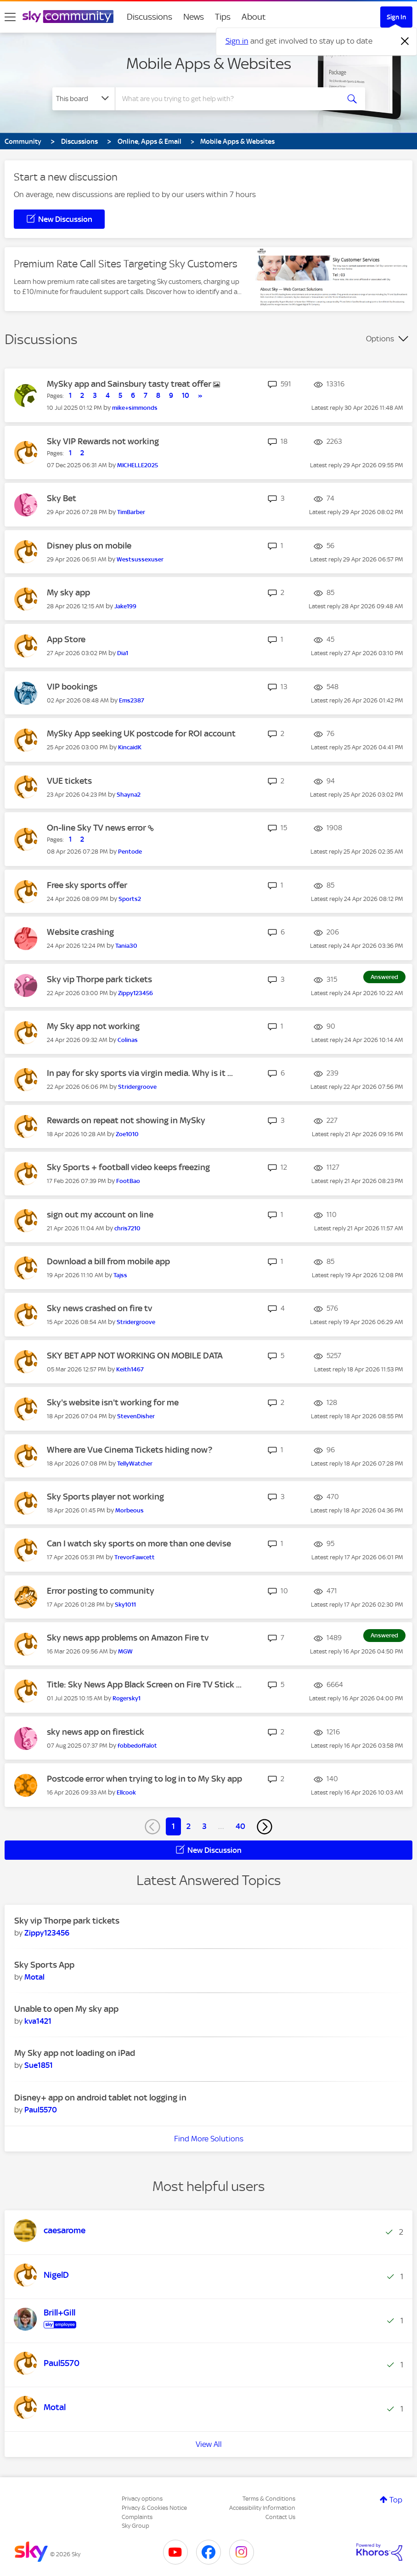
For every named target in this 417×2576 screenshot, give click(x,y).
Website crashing (80, 932)
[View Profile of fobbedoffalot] (137, 1745)
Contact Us (280, 2517)
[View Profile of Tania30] (126, 945)
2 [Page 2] (188, 1826)
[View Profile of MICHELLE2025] (137, 465)
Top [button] (395, 2499)
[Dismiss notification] (405, 41)
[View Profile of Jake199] (125, 606)
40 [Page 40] (240, 1826)
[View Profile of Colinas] (128, 1039)
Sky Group (135, 2525)
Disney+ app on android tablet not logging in (100, 2097)
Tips (223, 16)
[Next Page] (264, 1826)
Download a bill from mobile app (108, 1261)
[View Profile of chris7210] (127, 1228)
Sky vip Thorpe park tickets (99, 979)
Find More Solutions (208, 2138)
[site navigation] (10, 17)
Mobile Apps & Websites (208, 63)
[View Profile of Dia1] (122, 653)
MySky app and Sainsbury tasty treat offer (130, 384)
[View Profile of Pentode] (130, 851)
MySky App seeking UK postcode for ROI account (141, 733)
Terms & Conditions (268, 2498)
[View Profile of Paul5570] (40, 2109)
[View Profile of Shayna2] (129, 794)
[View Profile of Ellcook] (126, 1792)
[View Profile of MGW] (125, 1651)
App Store (66, 639)
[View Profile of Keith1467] (130, 1369)
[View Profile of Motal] (34, 1977)
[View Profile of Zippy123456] (135, 993)
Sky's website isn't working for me (113, 1402)
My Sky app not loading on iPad (74, 2053)
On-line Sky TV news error (97, 827)
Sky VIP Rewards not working (103, 441)
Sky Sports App (44, 1964)
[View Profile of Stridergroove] (137, 1086)
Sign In (396, 17)
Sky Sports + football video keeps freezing (128, 1167)
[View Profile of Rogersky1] (127, 1698)
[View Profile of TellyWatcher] (134, 1463)
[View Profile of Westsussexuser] (140, 559)
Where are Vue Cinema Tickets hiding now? (129, 1449)
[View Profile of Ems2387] (131, 700)
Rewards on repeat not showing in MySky (126, 1120)
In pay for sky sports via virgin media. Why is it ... (140, 1073)
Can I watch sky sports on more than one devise (139, 1543)
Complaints (137, 2517)
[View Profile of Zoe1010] (127, 1134)
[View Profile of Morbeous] (129, 1510)
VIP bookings (72, 686)
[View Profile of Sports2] (129, 898)
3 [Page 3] (204, 1826)
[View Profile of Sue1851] (38, 2065)
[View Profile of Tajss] (120, 1275)
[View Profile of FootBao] (128, 1181)
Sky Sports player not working (105, 1496)
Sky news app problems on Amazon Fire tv (127, 1637)
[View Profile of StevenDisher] (136, 1416)
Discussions (149, 16)
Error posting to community (100, 1590)
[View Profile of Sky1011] (125, 1604)
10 (185, 395)
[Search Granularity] (83, 98)
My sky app (68, 592)
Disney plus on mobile (89, 545)
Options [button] (380, 338)
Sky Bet (61, 498)
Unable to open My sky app (66, 2009)
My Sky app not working (93, 1026)
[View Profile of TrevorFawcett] (134, 1557)
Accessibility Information (262, 2507)
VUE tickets (69, 781)
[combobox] (227, 98)
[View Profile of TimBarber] (131, 512)
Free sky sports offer (87, 885)
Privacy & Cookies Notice (154, 2507)
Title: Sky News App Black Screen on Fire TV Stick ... (144, 1684)
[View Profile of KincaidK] (129, 747)
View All (209, 2444)
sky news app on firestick (95, 1732)
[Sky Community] (68, 16)
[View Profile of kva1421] (37, 2021)
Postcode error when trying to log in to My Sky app (144, 1778)
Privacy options (142, 2498)
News (193, 16)
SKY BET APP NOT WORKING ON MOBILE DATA (135, 1355)
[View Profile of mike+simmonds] (135, 407)
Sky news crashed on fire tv (99, 1308)
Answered (384, 977)
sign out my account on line (100, 1214)
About (254, 16)
